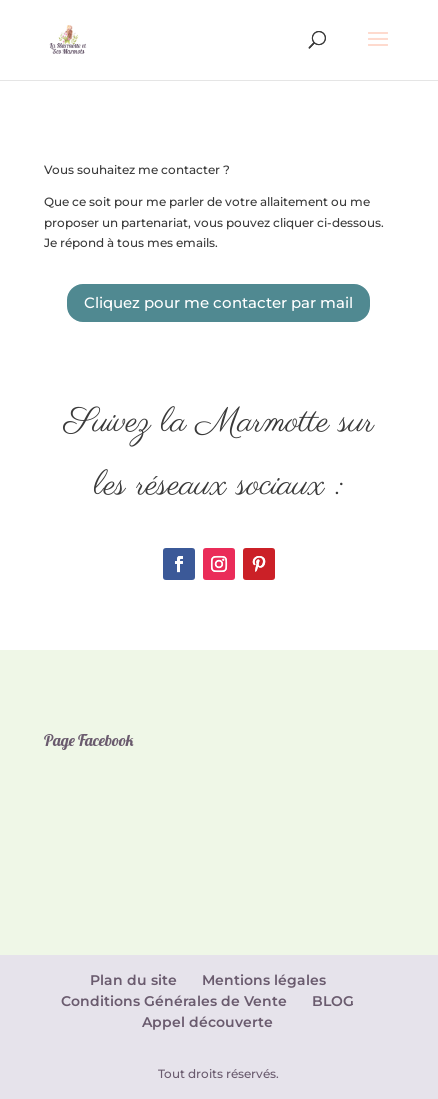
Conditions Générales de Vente (174, 1001)
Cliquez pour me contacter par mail (218, 302)
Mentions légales (264, 980)
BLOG (333, 1001)
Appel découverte (207, 1022)
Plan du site (133, 980)
